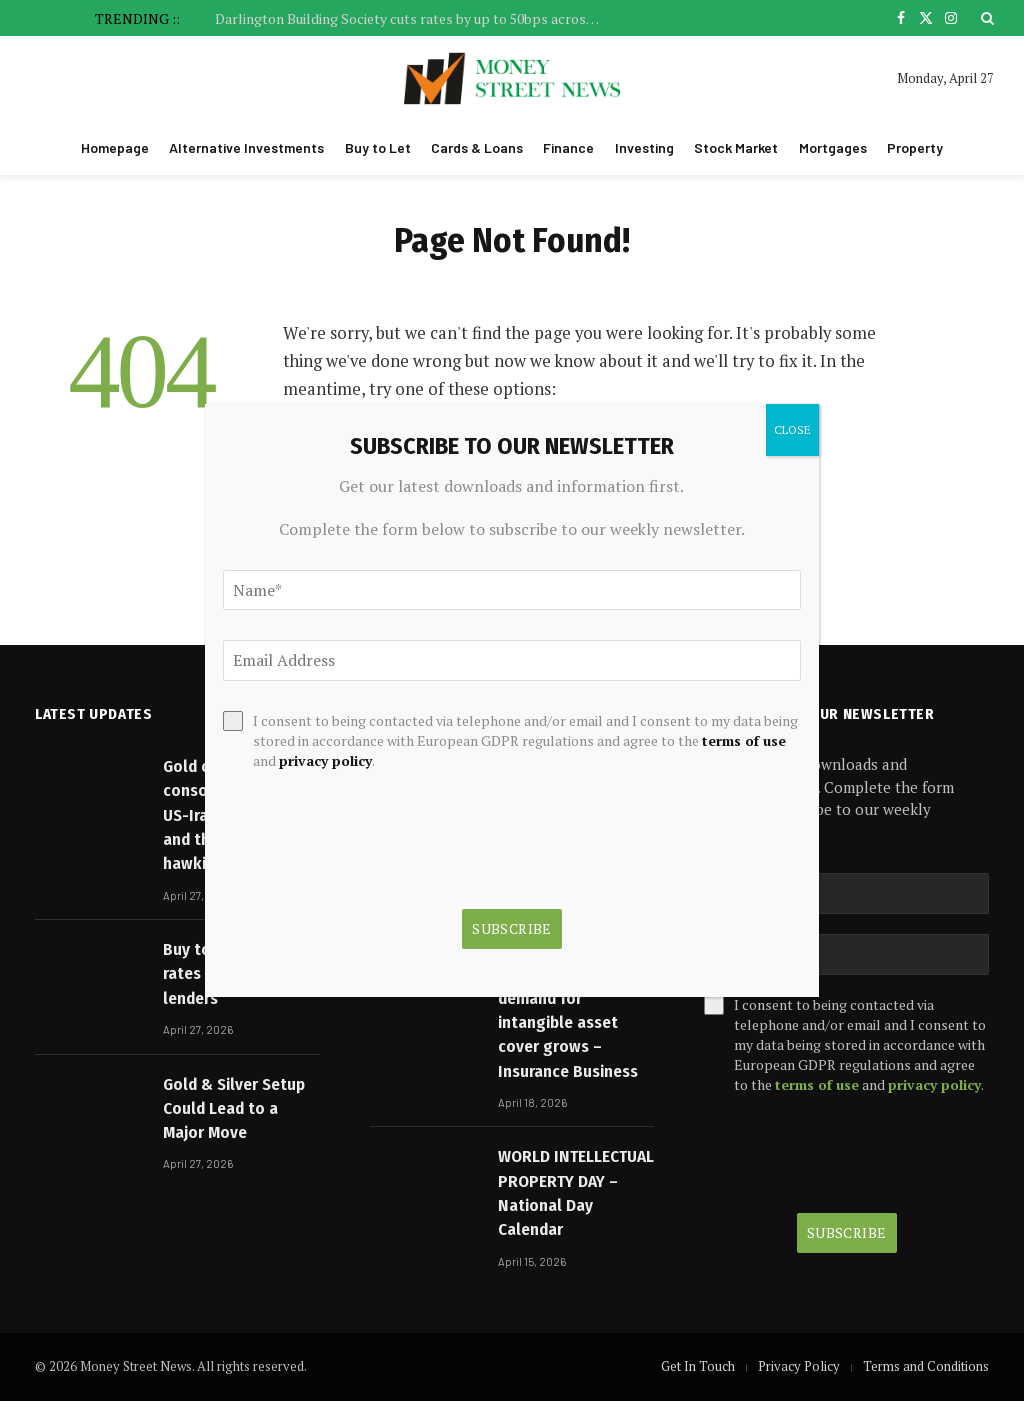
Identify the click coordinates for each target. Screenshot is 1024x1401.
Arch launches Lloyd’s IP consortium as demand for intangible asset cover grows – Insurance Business (568, 998)
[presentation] (846, 1154)
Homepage (115, 147)
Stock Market (736, 147)
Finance (568, 147)
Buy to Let (378, 147)
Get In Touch (698, 1366)
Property (915, 147)
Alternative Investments (246, 147)
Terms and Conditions (926, 1366)
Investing (644, 147)
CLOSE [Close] (792, 429)
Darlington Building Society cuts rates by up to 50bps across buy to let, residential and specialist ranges (415, 19)
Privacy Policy (799, 1366)
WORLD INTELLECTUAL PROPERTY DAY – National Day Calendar (576, 1193)
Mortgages (833, 147)
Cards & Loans (477, 147)
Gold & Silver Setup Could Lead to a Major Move (234, 1109)
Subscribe (847, 1232)
